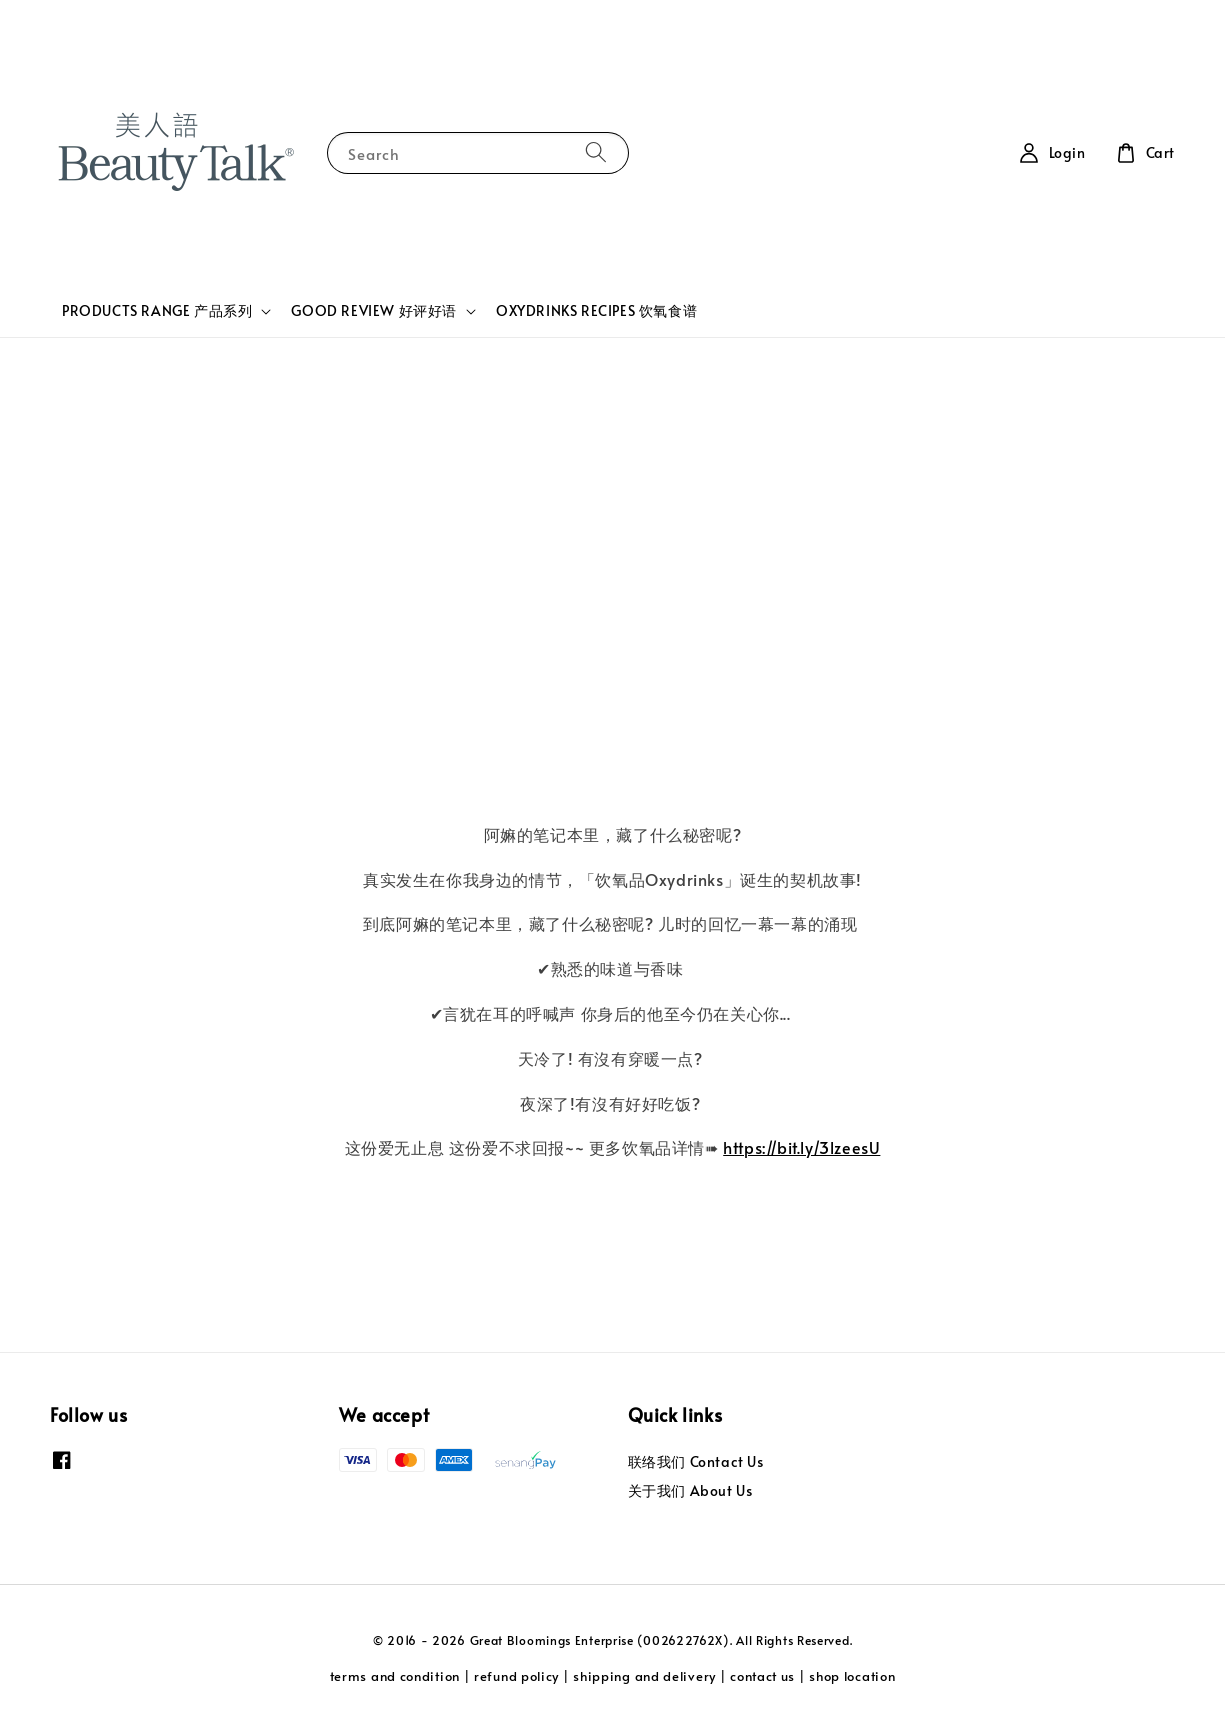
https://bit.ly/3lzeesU (801, 1147)
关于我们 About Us (690, 1490)
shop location (852, 1676)
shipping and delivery (644, 1676)
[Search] (596, 152)
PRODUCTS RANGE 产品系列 (157, 311)
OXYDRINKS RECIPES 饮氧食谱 (596, 310)
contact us (762, 1676)
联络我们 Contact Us (696, 1462)
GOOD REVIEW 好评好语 (374, 311)
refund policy (516, 1676)
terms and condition (395, 1676)
